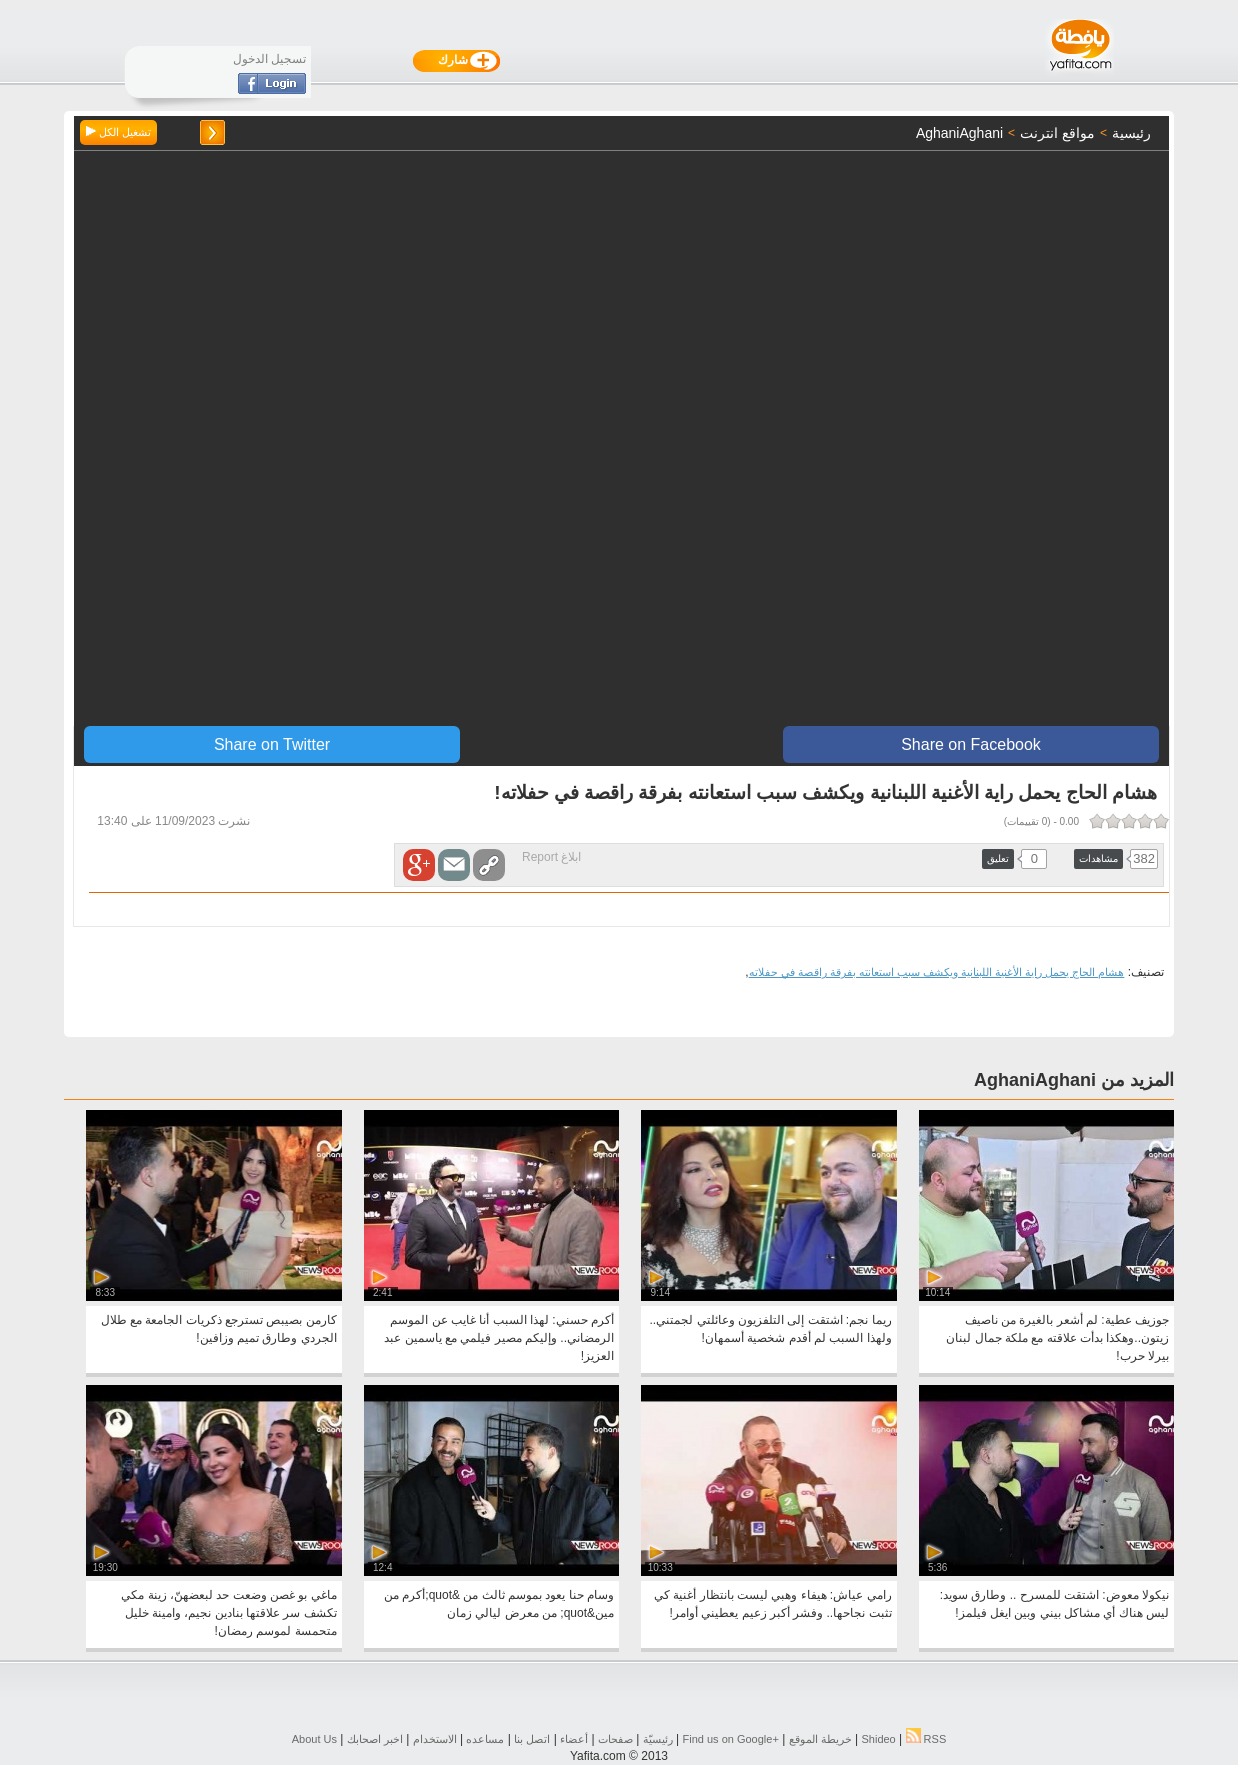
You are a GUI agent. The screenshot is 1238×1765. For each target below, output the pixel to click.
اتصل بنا (532, 1739)
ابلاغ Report (551, 857)
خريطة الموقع (820, 1739)
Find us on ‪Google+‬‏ (731, 1739)
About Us (314, 1739)
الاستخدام (435, 1739)
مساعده (485, 1739)
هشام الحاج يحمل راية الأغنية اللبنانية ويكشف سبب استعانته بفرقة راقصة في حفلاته (937, 972)
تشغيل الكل (118, 132)
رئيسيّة (658, 1739)
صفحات (615, 1739)
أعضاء (574, 1739)
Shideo (878, 1739)
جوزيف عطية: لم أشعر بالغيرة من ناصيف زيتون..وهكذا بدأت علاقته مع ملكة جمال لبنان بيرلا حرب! (1057, 1338)
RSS (926, 1739)
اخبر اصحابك (375, 1739)
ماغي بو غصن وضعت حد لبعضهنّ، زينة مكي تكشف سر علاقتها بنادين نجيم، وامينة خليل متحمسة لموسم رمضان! (228, 1613)
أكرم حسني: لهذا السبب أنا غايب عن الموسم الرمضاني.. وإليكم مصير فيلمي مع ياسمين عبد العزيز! (499, 1338)
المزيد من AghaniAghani (1074, 1080)
